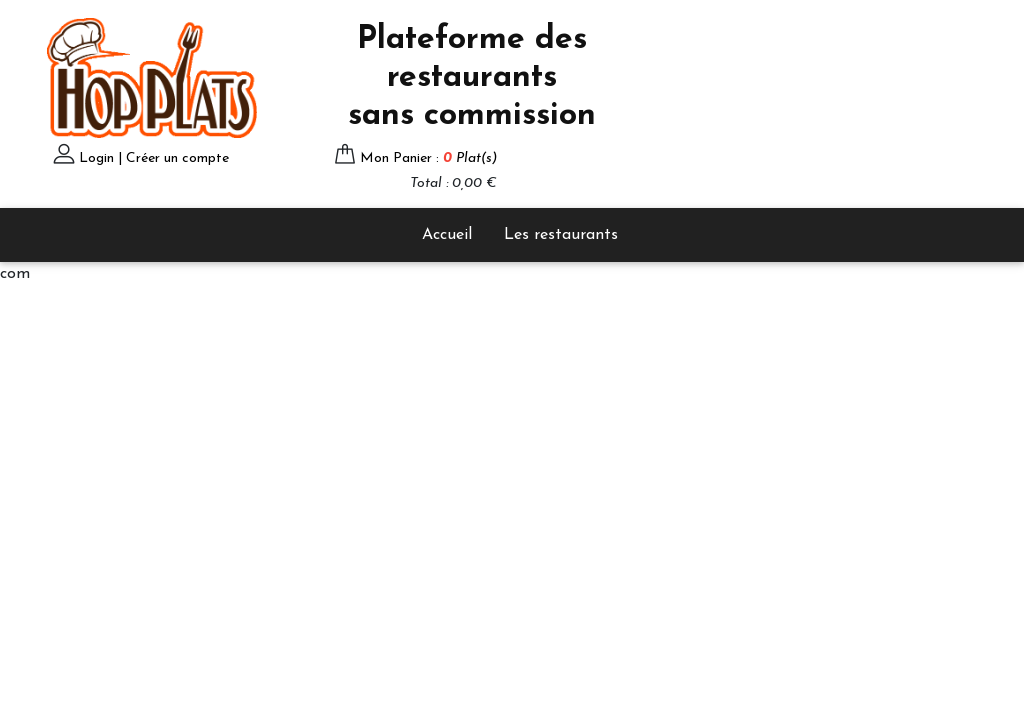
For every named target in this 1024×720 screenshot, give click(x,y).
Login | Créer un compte (154, 158)
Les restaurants (561, 235)
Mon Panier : (428, 158)
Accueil (447, 235)
